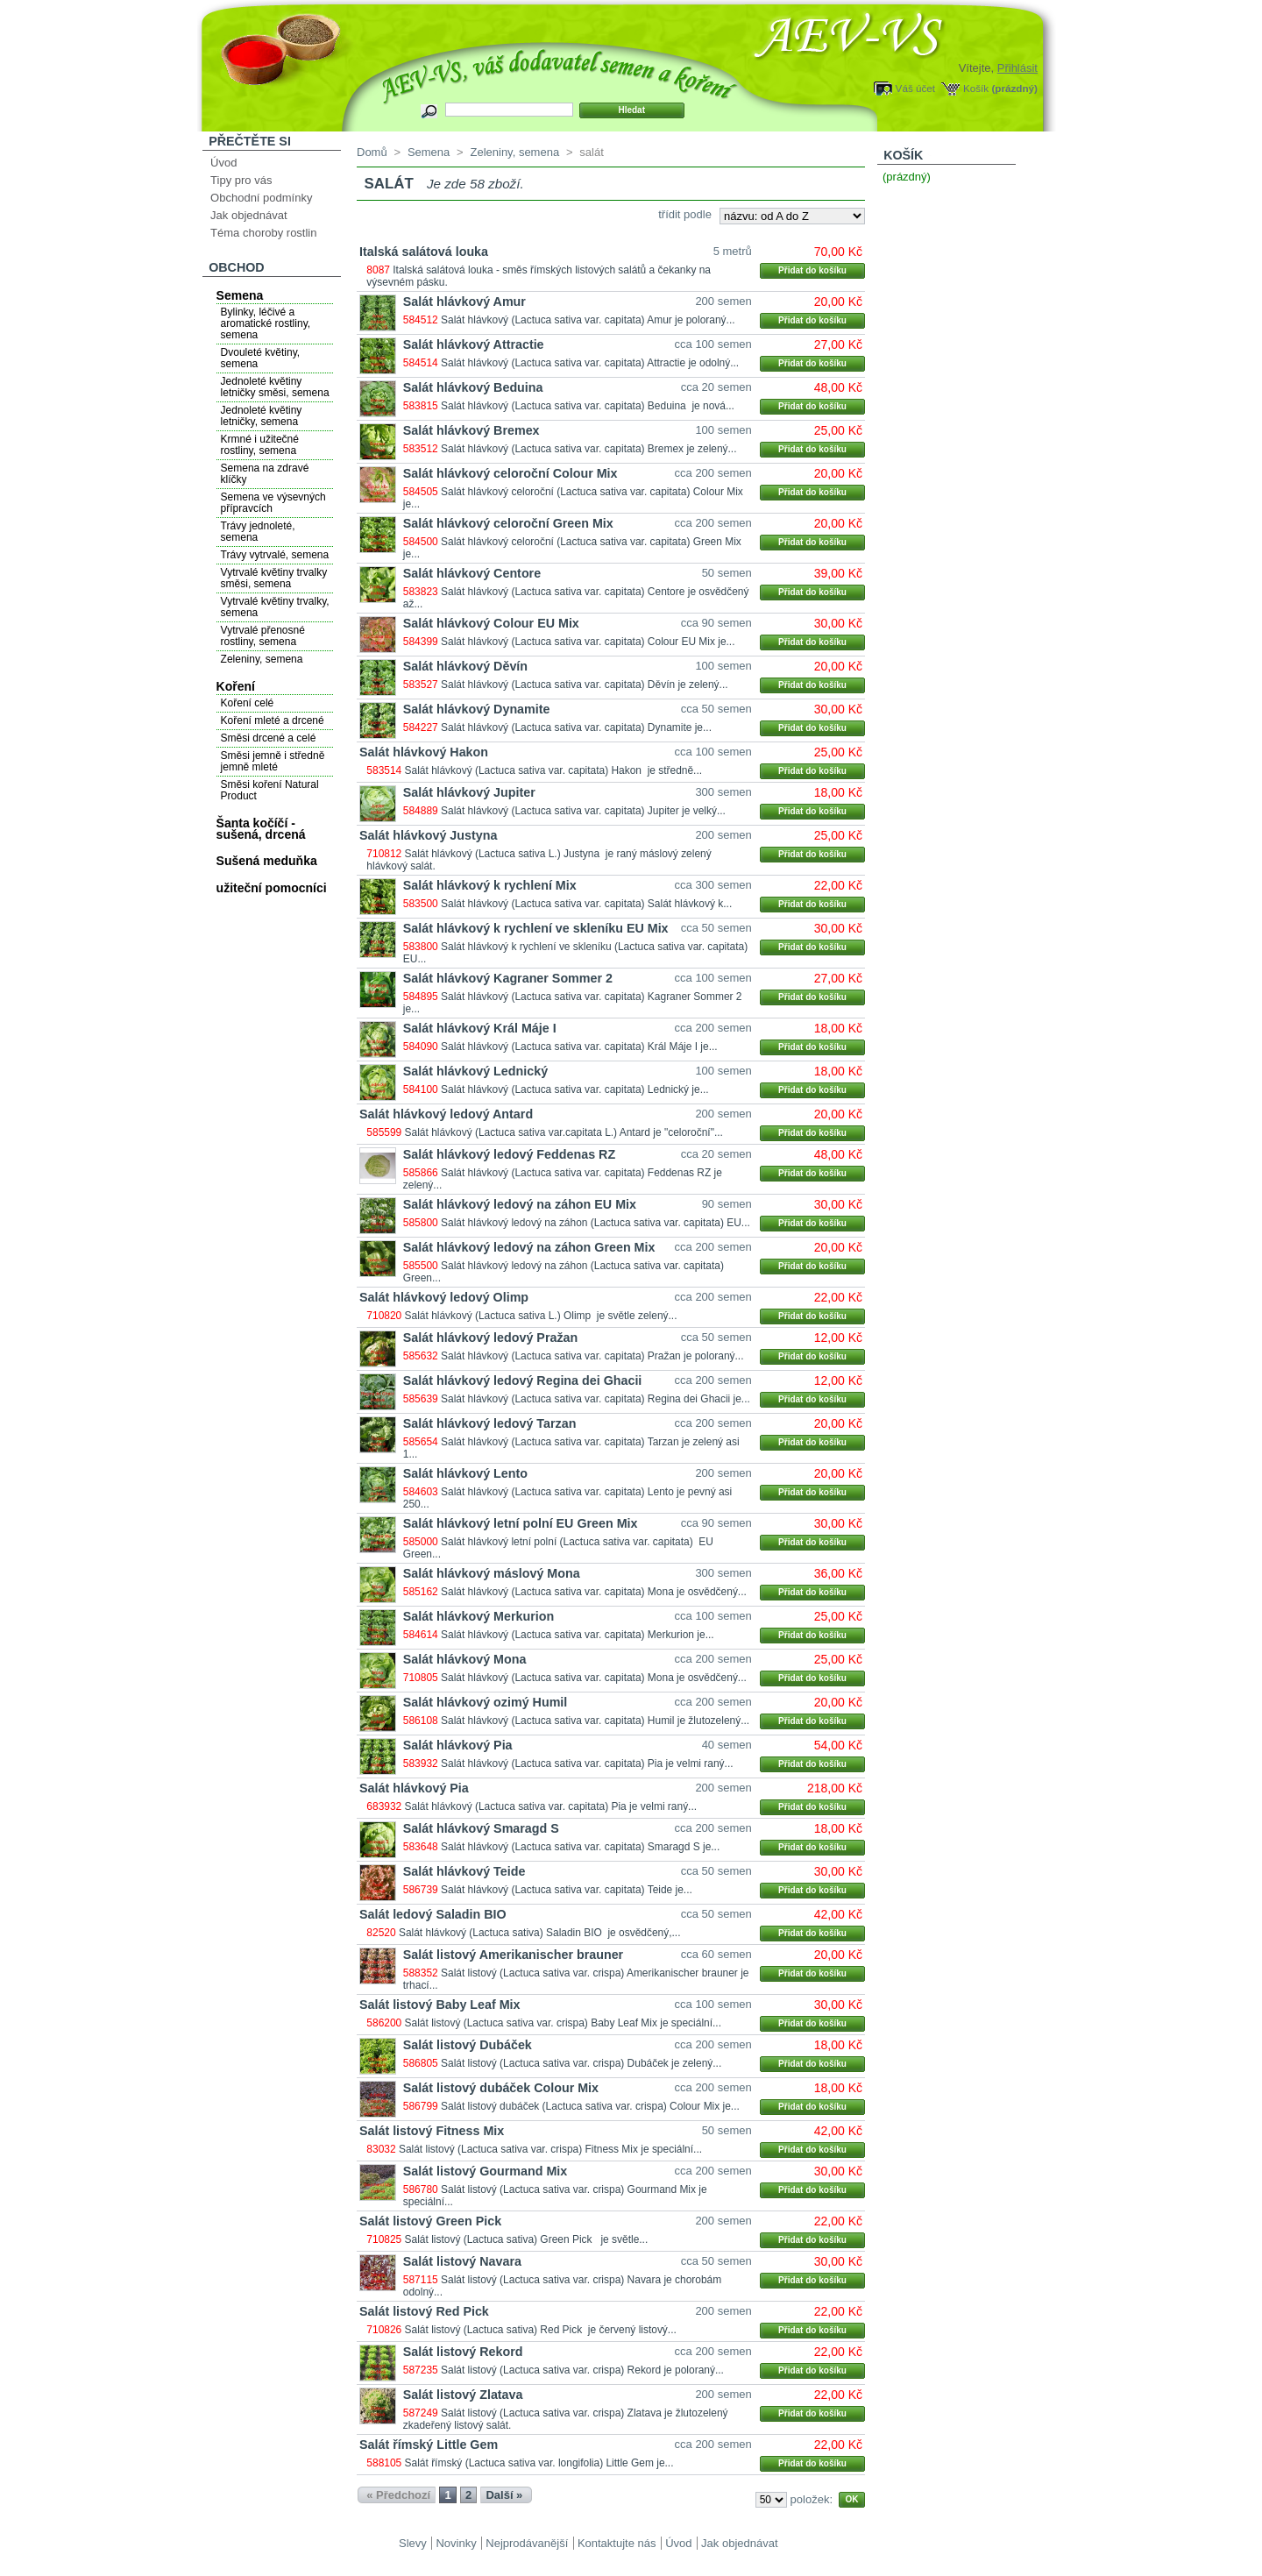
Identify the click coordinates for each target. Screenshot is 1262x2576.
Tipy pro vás (241, 180)
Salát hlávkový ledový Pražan (490, 1338)
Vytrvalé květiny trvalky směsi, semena (274, 578)
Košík (976, 88)
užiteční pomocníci (271, 888)
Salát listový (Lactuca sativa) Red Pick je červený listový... (541, 2330)
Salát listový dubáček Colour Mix (501, 2088)
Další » (504, 2494)
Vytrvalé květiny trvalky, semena (275, 607)
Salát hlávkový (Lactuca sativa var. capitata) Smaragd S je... (580, 1847)
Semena (240, 295)
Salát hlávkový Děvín (465, 666)
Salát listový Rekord (463, 2352)
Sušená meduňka (266, 861)
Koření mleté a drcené (272, 720)
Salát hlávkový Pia (458, 1745)
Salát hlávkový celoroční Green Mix (508, 523)
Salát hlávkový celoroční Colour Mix (510, 473)
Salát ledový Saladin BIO (433, 1914)
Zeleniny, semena (262, 659)
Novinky (456, 2543)
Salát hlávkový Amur (464, 302)
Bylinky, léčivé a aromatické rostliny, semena (265, 323)
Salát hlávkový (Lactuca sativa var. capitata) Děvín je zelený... (584, 684)
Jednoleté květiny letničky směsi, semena (275, 387)
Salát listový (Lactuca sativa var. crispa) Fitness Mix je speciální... (550, 2149)
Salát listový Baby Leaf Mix (440, 2005)
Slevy (413, 2543)
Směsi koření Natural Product (270, 790)
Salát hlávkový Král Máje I (480, 1028)
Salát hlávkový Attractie (473, 344)
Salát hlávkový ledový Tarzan (490, 1423)
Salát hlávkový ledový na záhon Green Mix (529, 1247)
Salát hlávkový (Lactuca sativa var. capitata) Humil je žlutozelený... (595, 1720)
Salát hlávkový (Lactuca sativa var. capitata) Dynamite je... (576, 727)
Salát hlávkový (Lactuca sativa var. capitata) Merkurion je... (577, 1635)
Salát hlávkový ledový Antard (446, 1114)
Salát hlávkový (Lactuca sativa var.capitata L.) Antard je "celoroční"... (564, 1132)
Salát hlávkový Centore (472, 573)
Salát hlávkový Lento (465, 1473)
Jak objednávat (248, 215)
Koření (235, 686)
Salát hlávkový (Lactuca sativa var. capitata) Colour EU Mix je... (588, 641)
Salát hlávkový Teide (464, 1871)
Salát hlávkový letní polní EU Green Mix (520, 1523)
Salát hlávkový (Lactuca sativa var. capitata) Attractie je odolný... (590, 363)
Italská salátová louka (423, 252)
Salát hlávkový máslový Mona (491, 1573)
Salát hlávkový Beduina (473, 387)
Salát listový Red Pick (424, 2311)
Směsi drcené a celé (268, 738)
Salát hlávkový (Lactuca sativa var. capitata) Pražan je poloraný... (592, 1356)
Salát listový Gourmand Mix (485, 2171)
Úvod (223, 162)
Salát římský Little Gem (428, 2445)
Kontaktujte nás (617, 2543)
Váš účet (915, 88)
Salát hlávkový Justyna (428, 835)
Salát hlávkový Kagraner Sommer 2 (508, 978)
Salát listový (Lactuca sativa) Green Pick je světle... (527, 2239)
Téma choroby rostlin (263, 232)
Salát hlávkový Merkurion (478, 1616)
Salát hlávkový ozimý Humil (485, 1702)
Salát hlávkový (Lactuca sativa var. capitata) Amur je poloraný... (588, 320)
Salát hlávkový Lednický (475, 1071)
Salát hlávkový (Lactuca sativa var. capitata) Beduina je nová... (587, 406)
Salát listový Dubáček (467, 2045)
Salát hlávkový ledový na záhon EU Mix (519, 1204)
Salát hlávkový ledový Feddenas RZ (509, 1154)
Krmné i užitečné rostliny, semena (260, 445)
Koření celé (247, 703)
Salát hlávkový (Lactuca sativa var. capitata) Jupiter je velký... (583, 811)
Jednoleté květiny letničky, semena (261, 416)
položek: (812, 2499)
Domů (372, 152)
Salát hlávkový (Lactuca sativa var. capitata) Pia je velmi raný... (587, 1763)
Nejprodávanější (527, 2543)
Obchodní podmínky (261, 197)
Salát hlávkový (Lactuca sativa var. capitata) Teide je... (566, 1890)
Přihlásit (1017, 68)
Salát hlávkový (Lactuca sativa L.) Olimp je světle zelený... (541, 1315)
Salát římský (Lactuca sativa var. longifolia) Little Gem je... (539, 2463)
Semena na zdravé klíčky (265, 474)
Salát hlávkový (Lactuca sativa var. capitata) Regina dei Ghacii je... (595, 1399)
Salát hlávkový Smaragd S (481, 1828)
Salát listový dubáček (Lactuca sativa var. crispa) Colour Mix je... (590, 2106)
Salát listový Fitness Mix (431, 2131)
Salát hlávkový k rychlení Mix (490, 885)
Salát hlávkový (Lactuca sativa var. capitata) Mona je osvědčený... (594, 1592)
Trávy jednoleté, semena (258, 531)
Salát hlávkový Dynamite (476, 709)
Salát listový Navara (462, 2261)
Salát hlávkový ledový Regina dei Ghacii (522, 1380)
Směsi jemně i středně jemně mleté (273, 761)
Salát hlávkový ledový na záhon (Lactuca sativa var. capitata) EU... (595, 1223)
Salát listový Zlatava (463, 2395)
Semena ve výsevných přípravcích (273, 502)
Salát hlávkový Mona (465, 1659)
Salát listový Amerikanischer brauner (513, 1955)
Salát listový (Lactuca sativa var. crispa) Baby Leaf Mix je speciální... (563, 2023)
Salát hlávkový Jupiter (469, 792)
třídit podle (685, 214)
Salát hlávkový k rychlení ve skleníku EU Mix (536, 928)
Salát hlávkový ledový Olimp (443, 1297)
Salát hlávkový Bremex (471, 430)
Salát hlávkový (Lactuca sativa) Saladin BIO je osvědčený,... (540, 1933)
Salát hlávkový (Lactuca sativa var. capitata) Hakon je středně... (554, 770)
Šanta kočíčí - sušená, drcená (261, 828)
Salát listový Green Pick (430, 2221)
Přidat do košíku (812, 270)
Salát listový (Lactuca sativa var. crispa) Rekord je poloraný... (582, 2370)
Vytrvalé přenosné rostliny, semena (263, 636)
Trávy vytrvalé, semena (275, 555)
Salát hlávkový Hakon (423, 752)
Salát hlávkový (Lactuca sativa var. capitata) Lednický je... (575, 1089)
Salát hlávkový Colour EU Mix (491, 623)
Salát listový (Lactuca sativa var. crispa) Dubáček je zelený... (581, 2063)
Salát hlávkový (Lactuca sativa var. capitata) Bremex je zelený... (589, 449)
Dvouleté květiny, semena (261, 358)
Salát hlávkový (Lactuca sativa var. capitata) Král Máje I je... (579, 1046)
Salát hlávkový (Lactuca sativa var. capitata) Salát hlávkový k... (586, 904)
